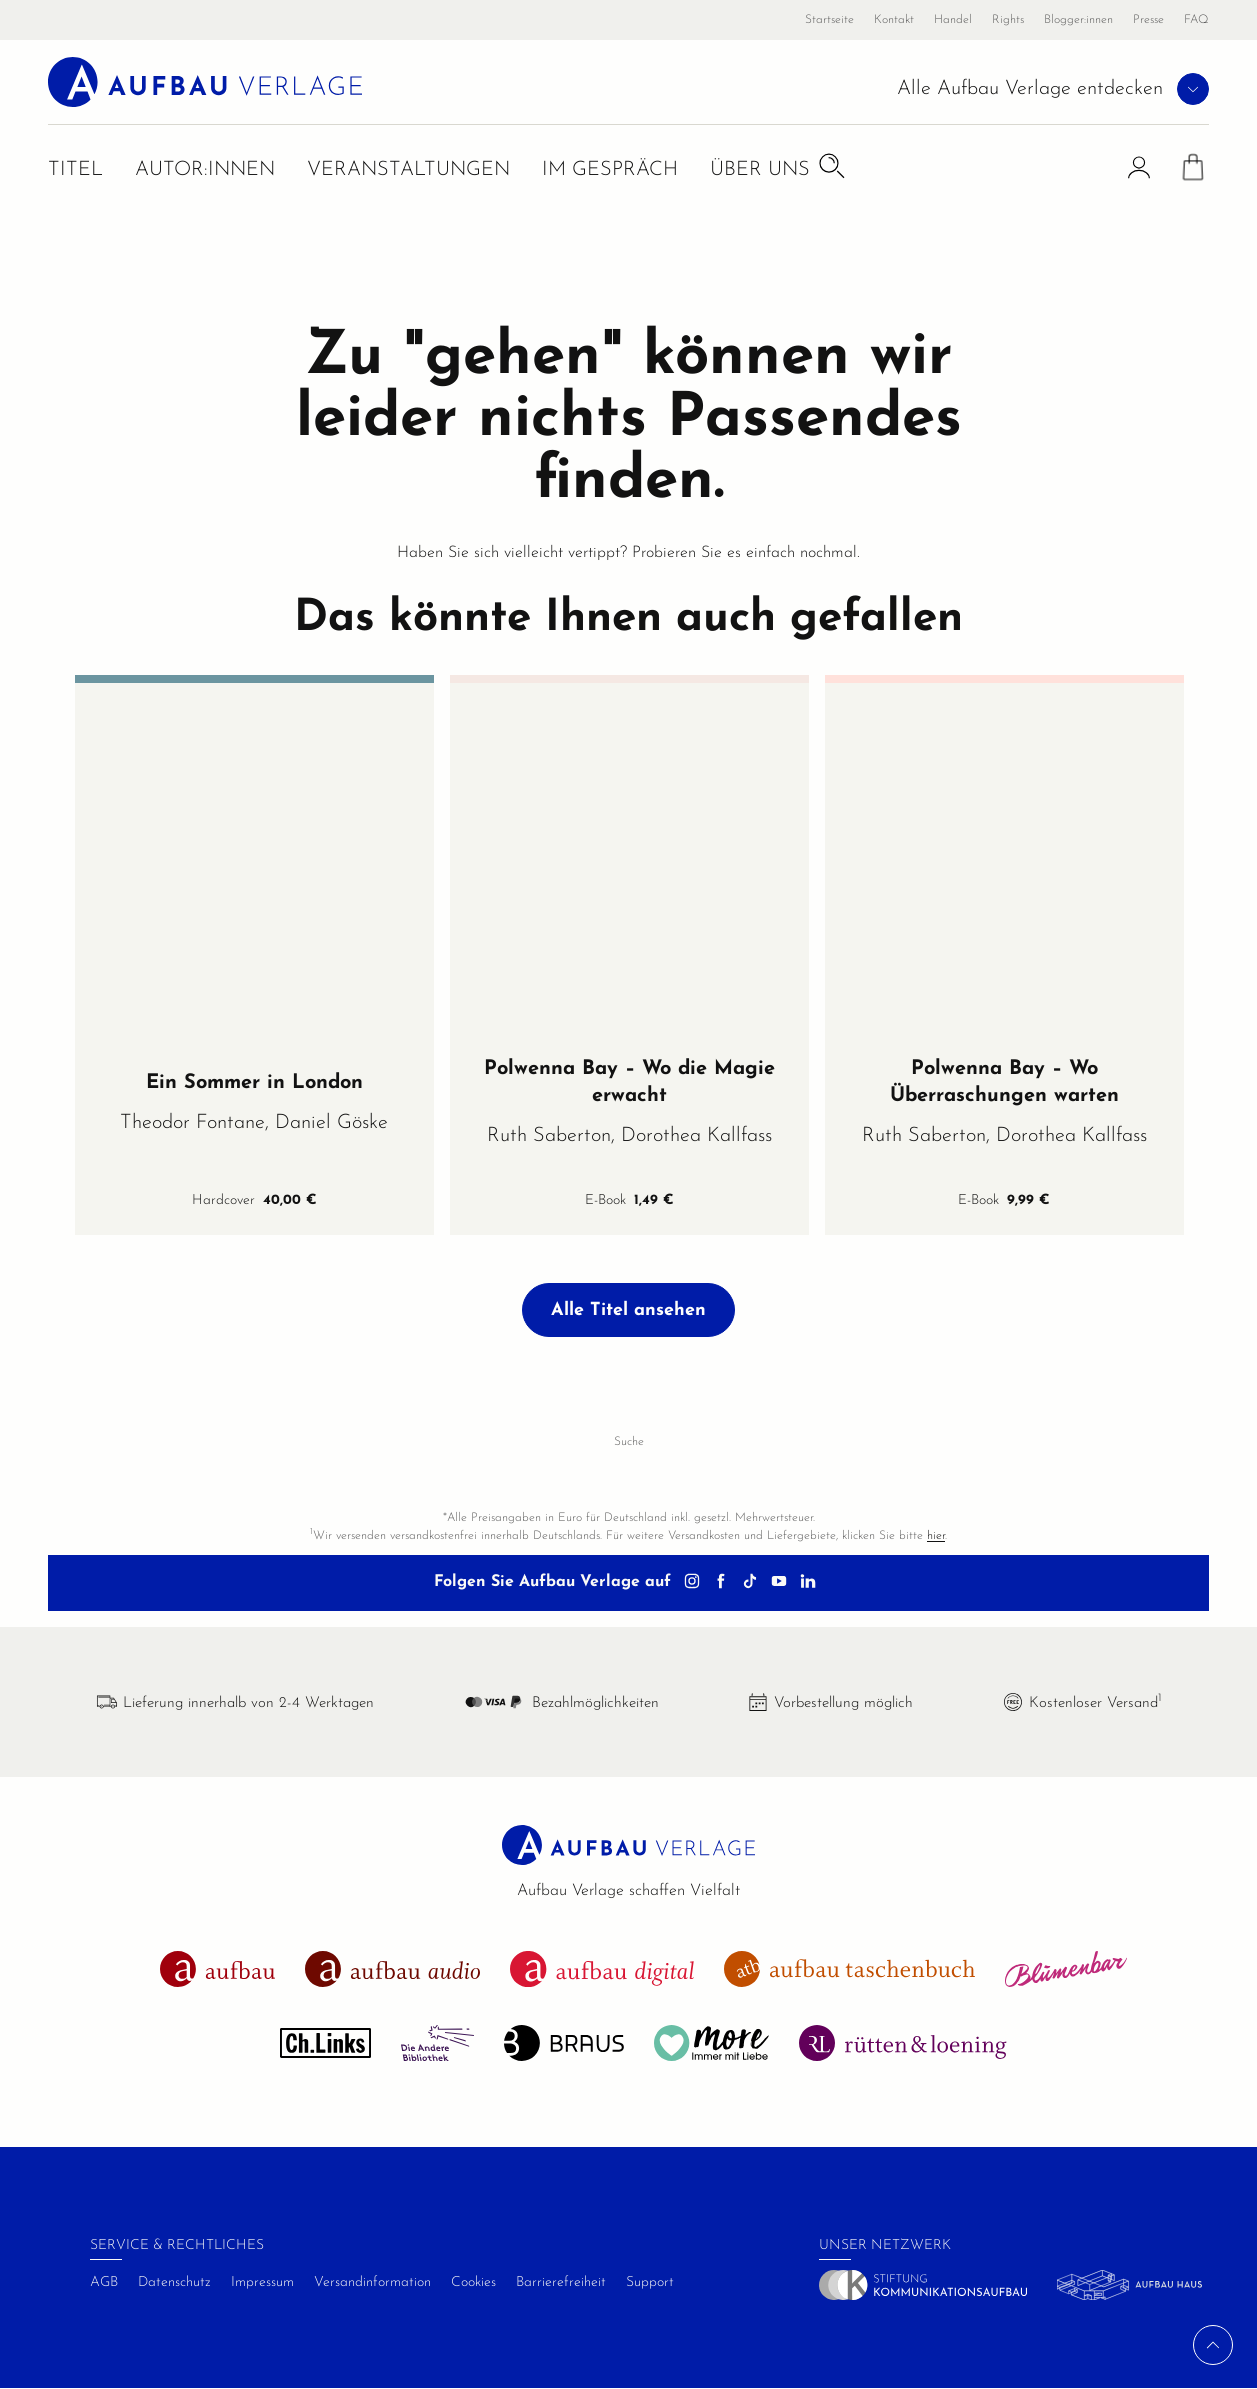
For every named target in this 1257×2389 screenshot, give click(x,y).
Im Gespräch (610, 172)
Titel (75, 172)
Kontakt (894, 20)
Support (650, 2282)
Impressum (262, 2282)
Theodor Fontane (192, 1123)
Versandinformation (372, 2282)
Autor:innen (205, 172)
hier (936, 1536)
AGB (104, 2282)
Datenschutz (174, 2282)
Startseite (829, 20)
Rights (1008, 20)
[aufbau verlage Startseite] (206, 82)
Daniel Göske (331, 1123)
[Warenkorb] (1193, 173)
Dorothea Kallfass (696, 1136)
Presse (1148, 20)
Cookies (473, 2282)
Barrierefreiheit (561, 2282)
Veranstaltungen (408, 172)
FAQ (1196, 20)
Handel (953, 20)
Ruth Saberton (549, 1136)
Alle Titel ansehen (628, 1310)
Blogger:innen (1078, 20)
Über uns (760, 172)
